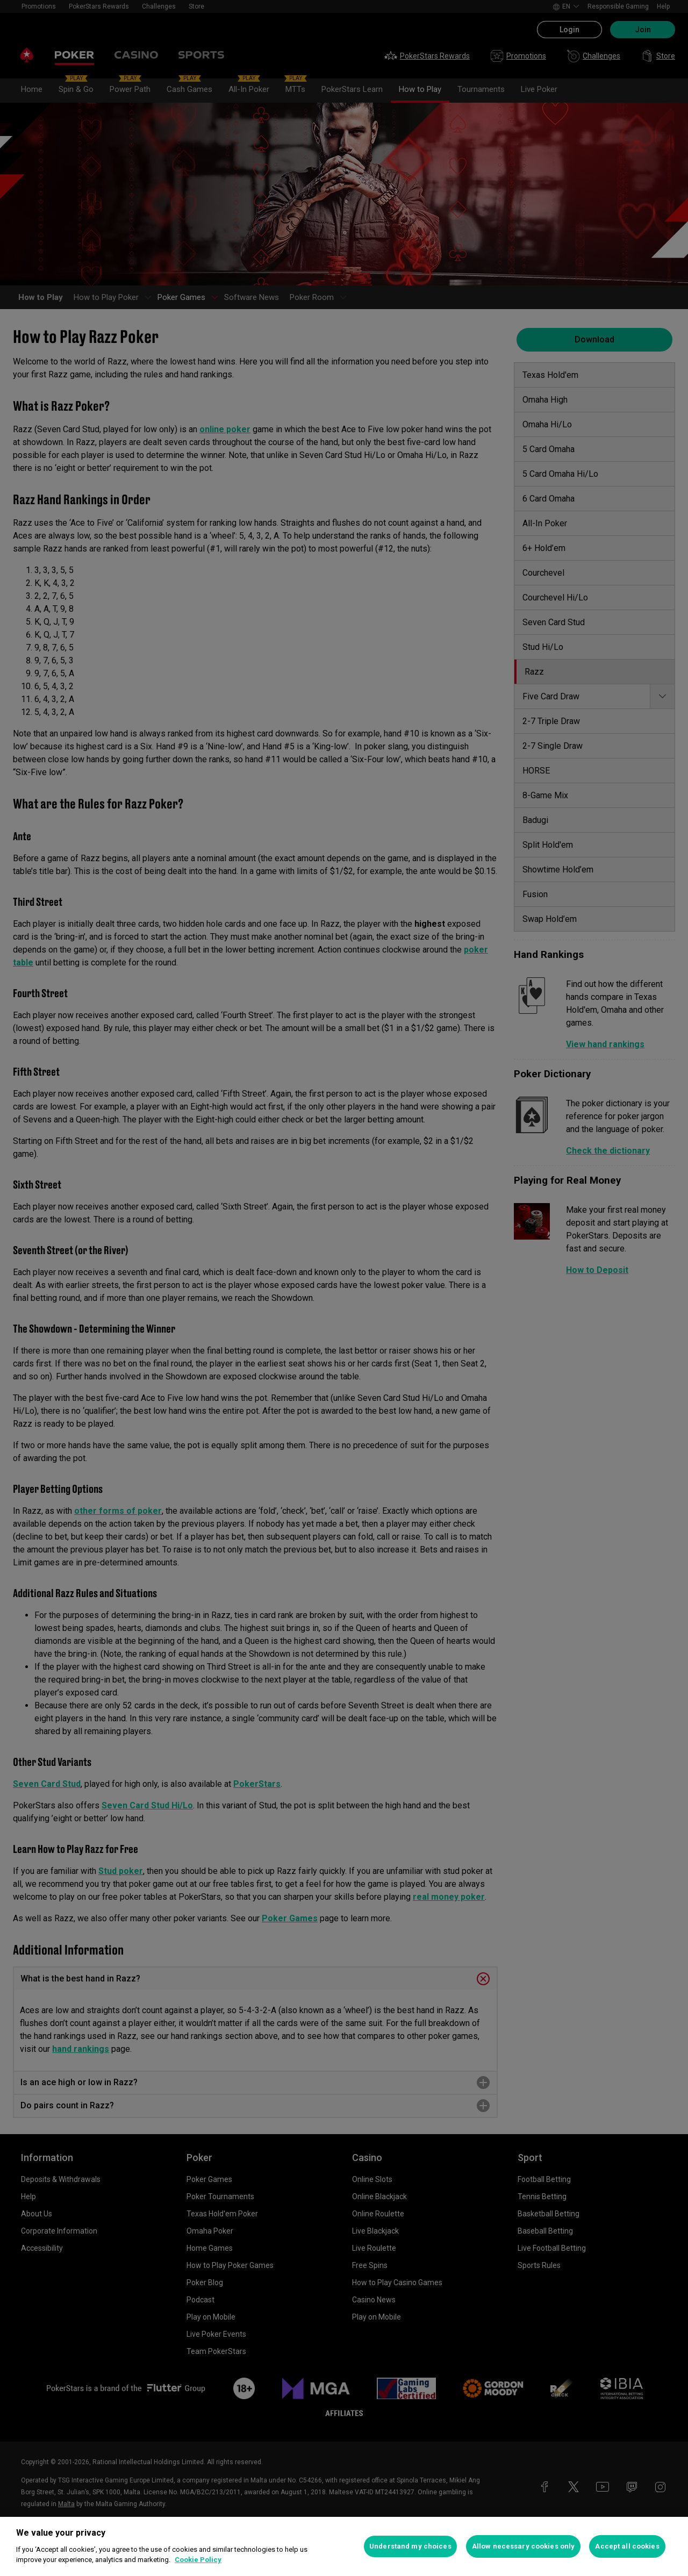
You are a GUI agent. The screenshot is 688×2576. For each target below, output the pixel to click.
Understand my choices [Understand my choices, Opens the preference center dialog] (410, 2546)
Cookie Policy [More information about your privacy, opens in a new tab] (198, 2560)
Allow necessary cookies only (523, 2546)
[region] (344, 2546)
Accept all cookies (627, 2546)
